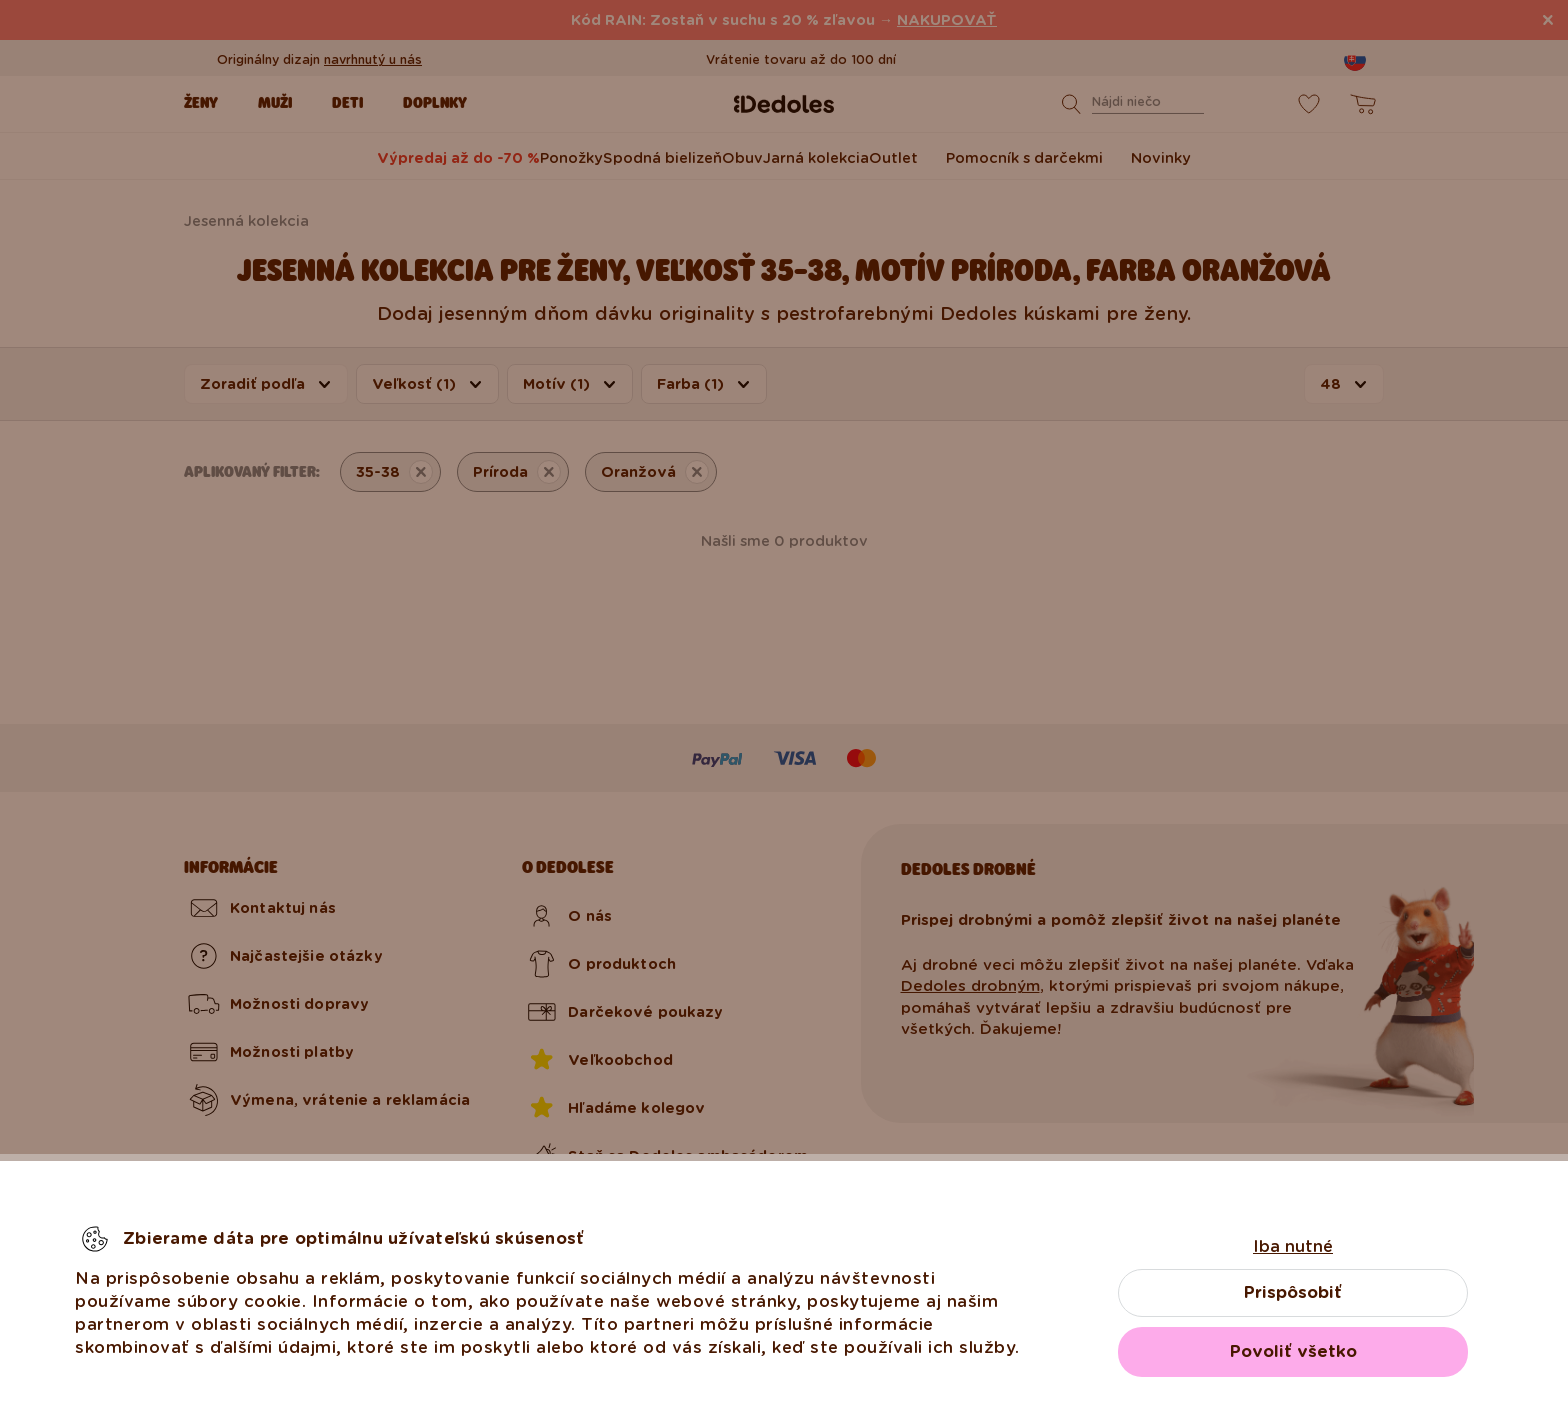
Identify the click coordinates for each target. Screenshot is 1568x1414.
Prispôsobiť (1293, 1292)
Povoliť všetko (1293, 1351)
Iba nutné (1293, 1246)
